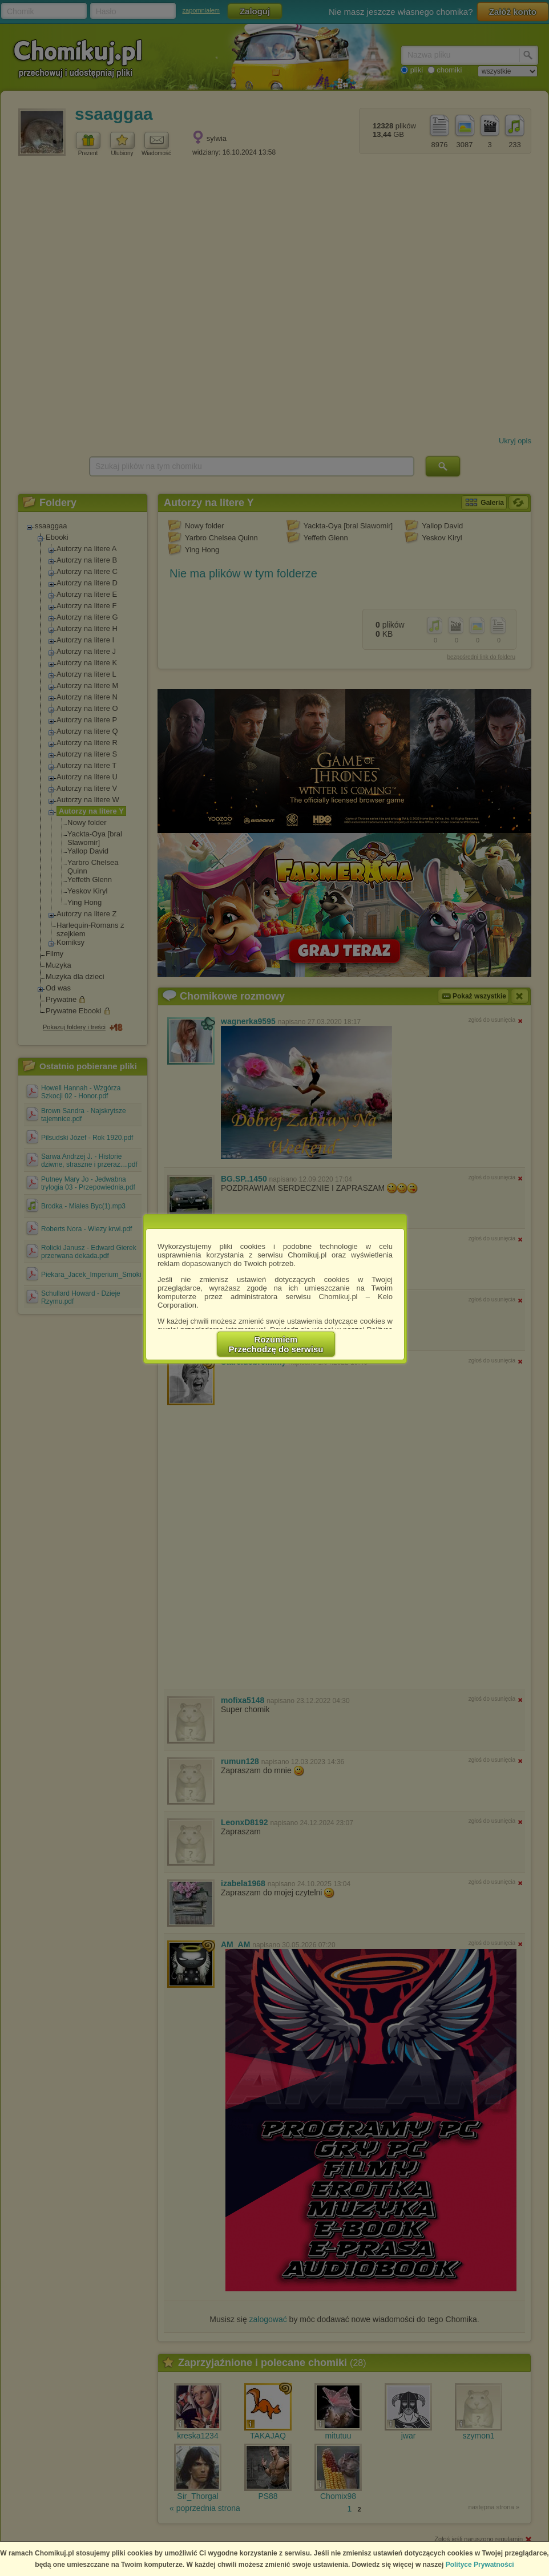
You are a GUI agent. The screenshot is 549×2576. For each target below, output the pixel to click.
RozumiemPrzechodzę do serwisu (276, 1344)
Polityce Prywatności (480, 2565)
